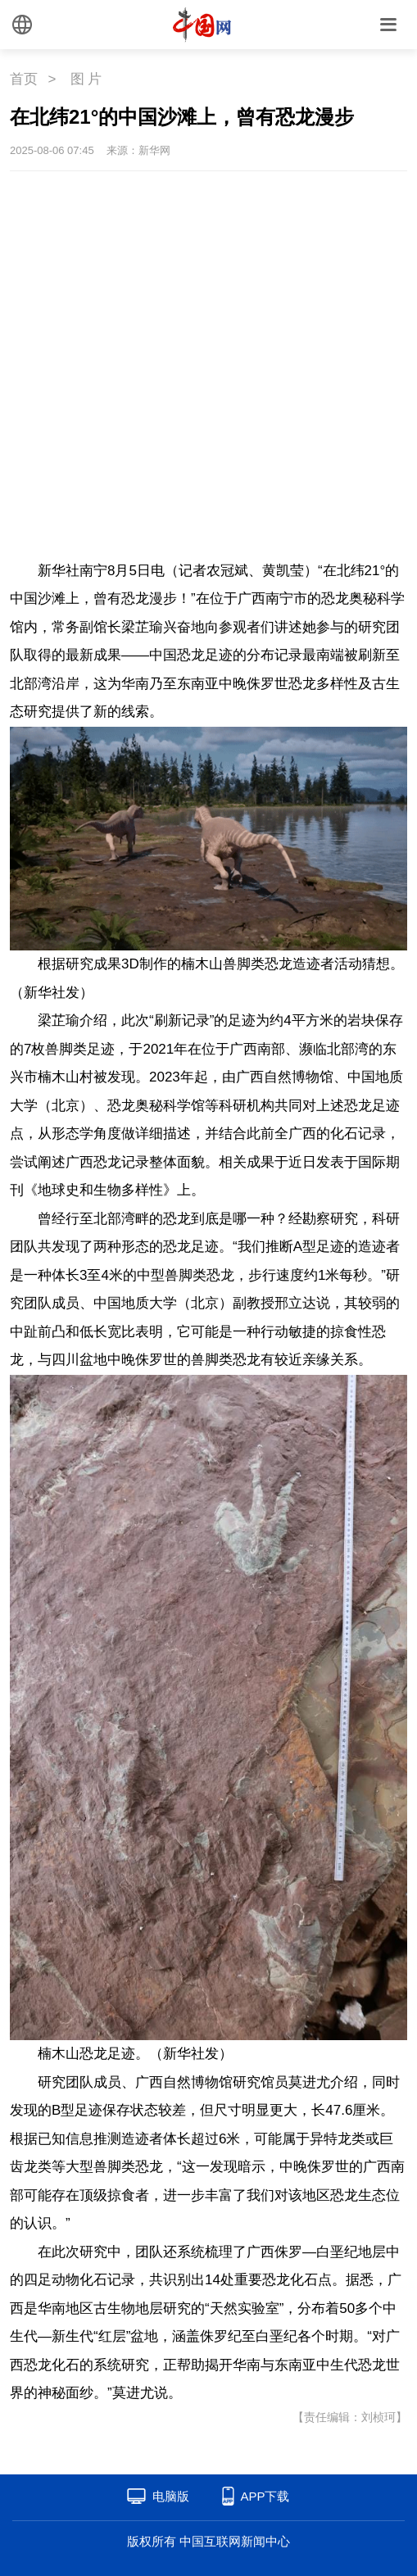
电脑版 (170, 2496)
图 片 (86, 79)
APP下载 (264, 2496)
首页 (24, 79)
